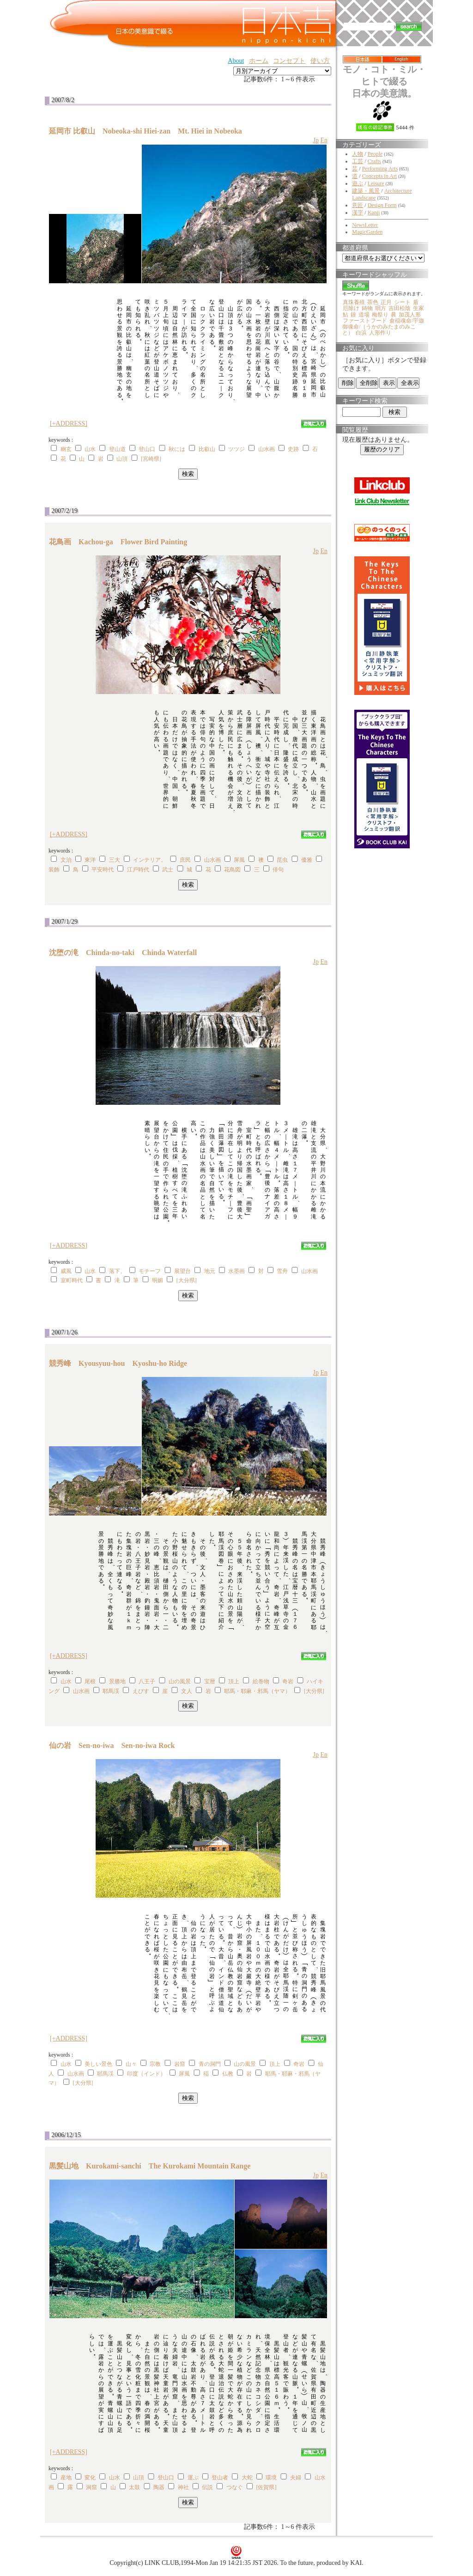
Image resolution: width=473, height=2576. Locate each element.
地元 (209, 1271)
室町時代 (72, 1280)
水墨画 (236, 1271)
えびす (141, 1691)
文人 (186, 1691)
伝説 (207, 2487)
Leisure (376, 183)
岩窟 (179, 2064)
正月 (386, 302)
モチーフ (150, 1271)
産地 (66, 2477)
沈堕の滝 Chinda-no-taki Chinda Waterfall (123, 952)
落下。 (117, 1271)
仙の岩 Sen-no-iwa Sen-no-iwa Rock (112, 1745)
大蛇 (247, 2477)
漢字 (357, 212)
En (323, 140)
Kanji (374, 212)
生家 (418, 308)
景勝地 (117, 1681)
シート (402, 302)
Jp (315, 140)
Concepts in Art (379, 176)
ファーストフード (365, 320)
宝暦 (209, 1681)
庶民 (185, 860)
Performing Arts (380, 168)
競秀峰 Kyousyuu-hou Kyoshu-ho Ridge (118, 1363)
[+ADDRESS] (68, 423)
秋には (177, 449)
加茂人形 (410, 314)
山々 (131, 2064)
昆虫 (282, 860)
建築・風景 (366, 191)
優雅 (306, 860)
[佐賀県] (266, 2487)
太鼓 (134, 2487)
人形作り (380, 332)
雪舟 (282, 1271)
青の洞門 (210, 2064)
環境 (271, 2477)
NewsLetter (365, 225)
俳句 (278, 869)
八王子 (147, 1681)
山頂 (121, 459)
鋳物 (367, 308)
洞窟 (91, 2487)
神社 (183, 2487)
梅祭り (380, 314)
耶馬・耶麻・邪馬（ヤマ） (257, 1691)
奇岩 (287, 1681)
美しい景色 (98, 2064)
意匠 (357, 205)
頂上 (233, 1681)
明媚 (157, 1280)
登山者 (220, 2477)
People (375, 154)
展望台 (182, 1271)
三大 (114, 860)
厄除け (351, 308)
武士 (167, 869)
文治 (66, 860)
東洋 (90, 860)
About (236, 60)
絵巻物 (261, 1681)
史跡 (293, 449)
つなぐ (234, 2487)
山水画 (266, 449)
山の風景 (180, 1681)
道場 (364, 314)
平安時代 (102, 869)
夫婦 (295, 2477)
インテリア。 (149, 860)
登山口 (147, 449)
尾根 (90, 1681)
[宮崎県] (151, 459)
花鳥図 (232, 869)
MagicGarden (367, 232)
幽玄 (66, 449)
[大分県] (186, 1280)
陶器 (158, 2487)
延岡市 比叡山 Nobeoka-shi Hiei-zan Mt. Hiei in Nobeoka (145, 131)
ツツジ (236, 449)
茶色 (372, 302)
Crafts (374, 161)
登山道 (117, 449)
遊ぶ (357, 183)
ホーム (258, 60)
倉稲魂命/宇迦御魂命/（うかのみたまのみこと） (383, 326)
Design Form (382, 205)
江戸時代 (138, 869)
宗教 (155, 2064)
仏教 (227, 2074)
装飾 (54, 869)
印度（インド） (146, 2074)
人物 (357, 154)
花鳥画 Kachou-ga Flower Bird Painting (118, 542)
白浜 (361, 332)
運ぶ (193, 2477)
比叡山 (207, 449)
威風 (66, 1271)
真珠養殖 (354, 302)
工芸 (357, 161)
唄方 (380, 308)
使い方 (320, 60)
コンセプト (289, 60)
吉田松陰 (399, 308)
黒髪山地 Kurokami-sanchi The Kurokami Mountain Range (149, 2166)
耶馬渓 (111, 1691)
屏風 (239, 860)
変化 (90, 2477)
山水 (90, 449)
